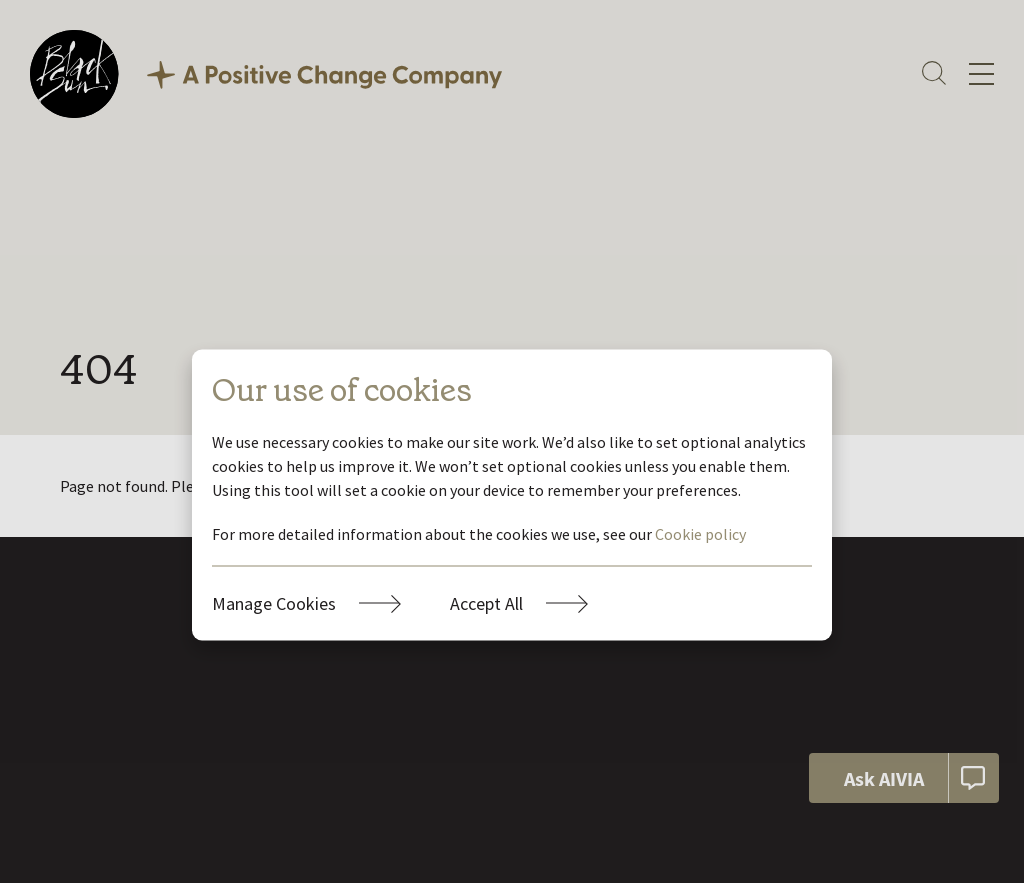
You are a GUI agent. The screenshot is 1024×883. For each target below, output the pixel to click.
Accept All (486, 602)
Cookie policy (700, 533)
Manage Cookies (274, 602)
